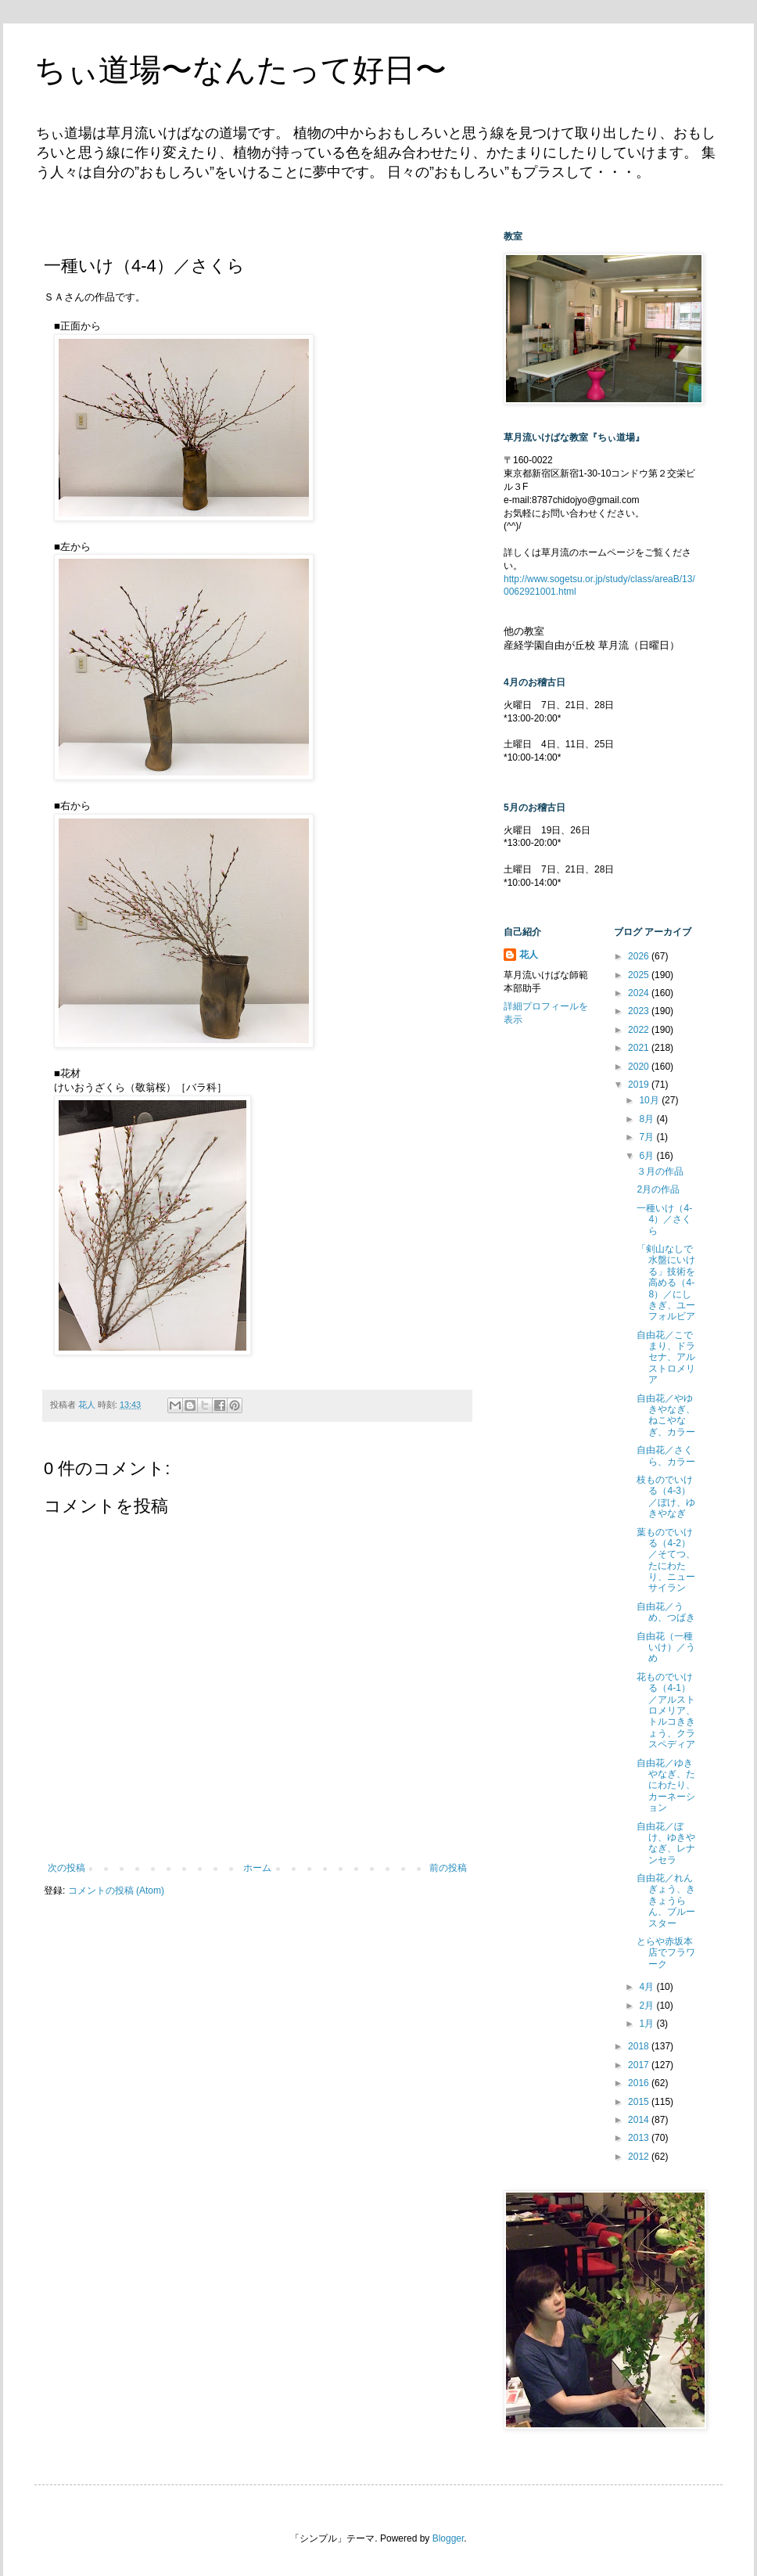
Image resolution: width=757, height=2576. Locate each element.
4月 (647, 1986)
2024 (639, 993)
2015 (639, 2101)
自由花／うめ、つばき (666, 1612)
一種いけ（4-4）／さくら (664, 1219)
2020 (639, 1066)
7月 (647, 1136)
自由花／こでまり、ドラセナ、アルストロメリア (666, 1357)
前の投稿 (448, 1867)
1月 (647, 2023)
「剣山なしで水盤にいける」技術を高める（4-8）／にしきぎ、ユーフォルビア (666, 1282)
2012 (639, 2156)
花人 (528, 954)
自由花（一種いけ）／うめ (666, 1647)
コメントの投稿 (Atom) (116, 1890)
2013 (639, 2137)
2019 (639, 1084)
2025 (639, 975)
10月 (650, 1100)
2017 (639, 2065)
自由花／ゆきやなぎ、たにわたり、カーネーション (666, 1786)
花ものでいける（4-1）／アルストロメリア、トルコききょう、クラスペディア (666, 1710)
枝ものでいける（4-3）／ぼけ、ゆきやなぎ (666, 1496)
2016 (639, 2083)
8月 (647, 1119)
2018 (639, 2046)
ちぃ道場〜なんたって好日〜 (240, 69)
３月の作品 (660, 1171)
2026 (639, 956)
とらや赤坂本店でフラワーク (666, 1953)
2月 (647, 2005)
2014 (639, 2119)
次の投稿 (66, 1867)
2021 (639, 1047)
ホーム (257, 1867)
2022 (639, 1029)
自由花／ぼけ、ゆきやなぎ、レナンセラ (666, 1843)
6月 (647, 1155)
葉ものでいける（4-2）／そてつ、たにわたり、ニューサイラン (666, 1560)
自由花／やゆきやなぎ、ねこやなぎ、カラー (666, 1415)
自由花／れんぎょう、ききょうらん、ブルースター (666, 1901)
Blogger (448, 2538)
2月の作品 (658, 1189)
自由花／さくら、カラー (666, 1455)
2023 (639, 1011)
